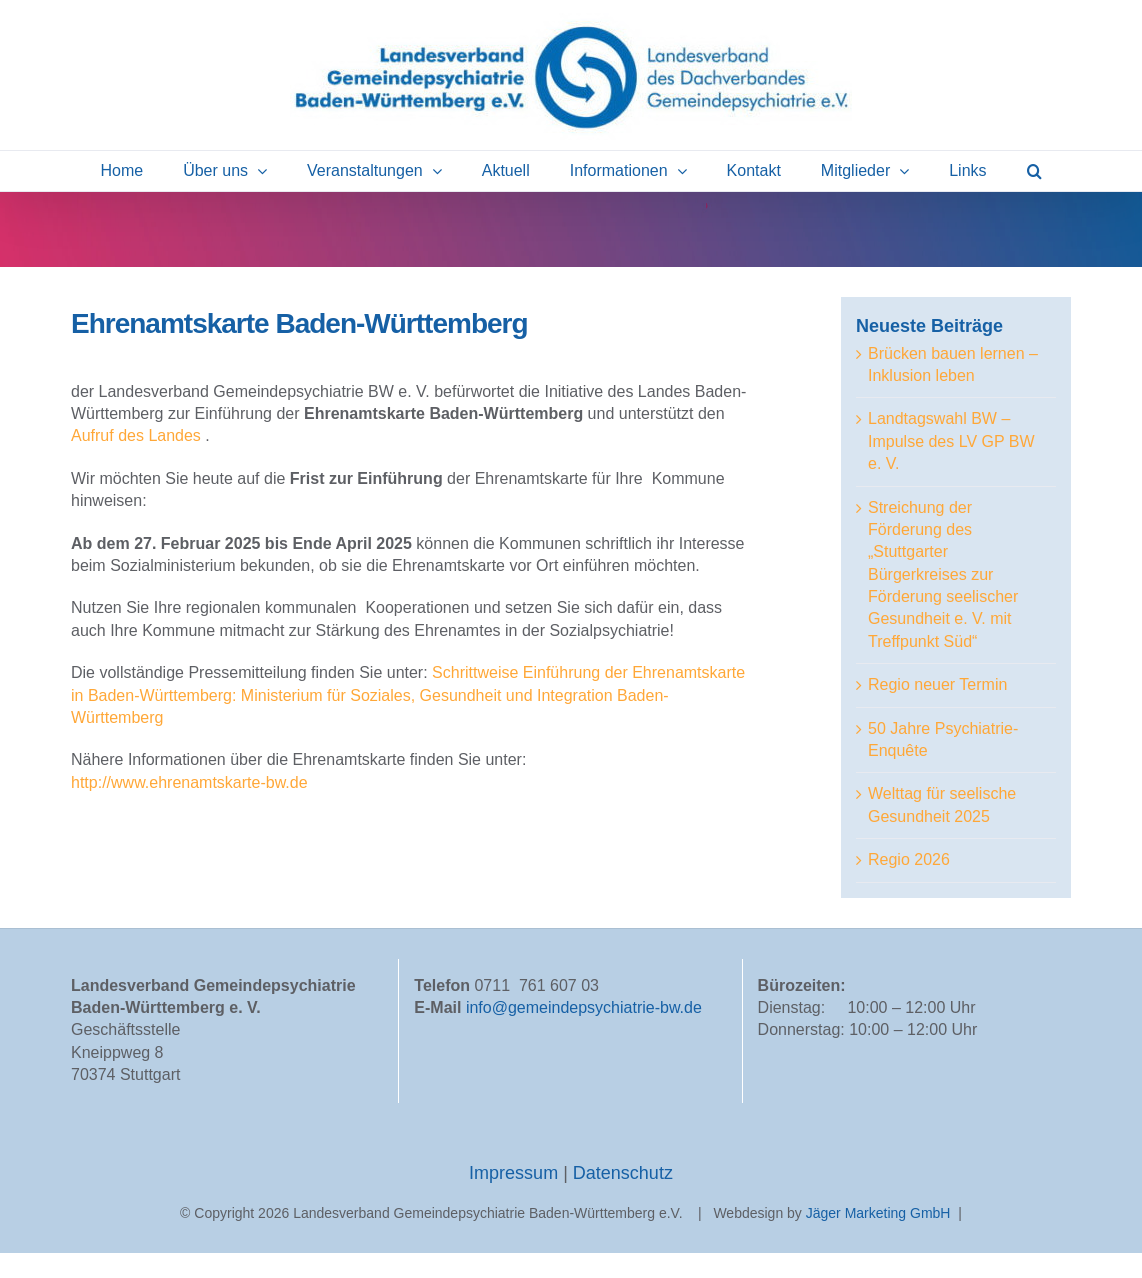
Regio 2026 (909, 859)
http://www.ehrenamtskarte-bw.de (189, 782)
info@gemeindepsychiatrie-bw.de (584, 1032)
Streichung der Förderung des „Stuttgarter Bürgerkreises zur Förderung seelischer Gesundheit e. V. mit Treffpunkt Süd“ (943, 574)
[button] (1034, 171)
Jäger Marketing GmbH (878, 1237)
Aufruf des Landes (136, 435)
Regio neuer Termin (937, 684)
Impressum (516, 1197)
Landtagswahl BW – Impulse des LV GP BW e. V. (951, 441)
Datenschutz (623, 1197)
